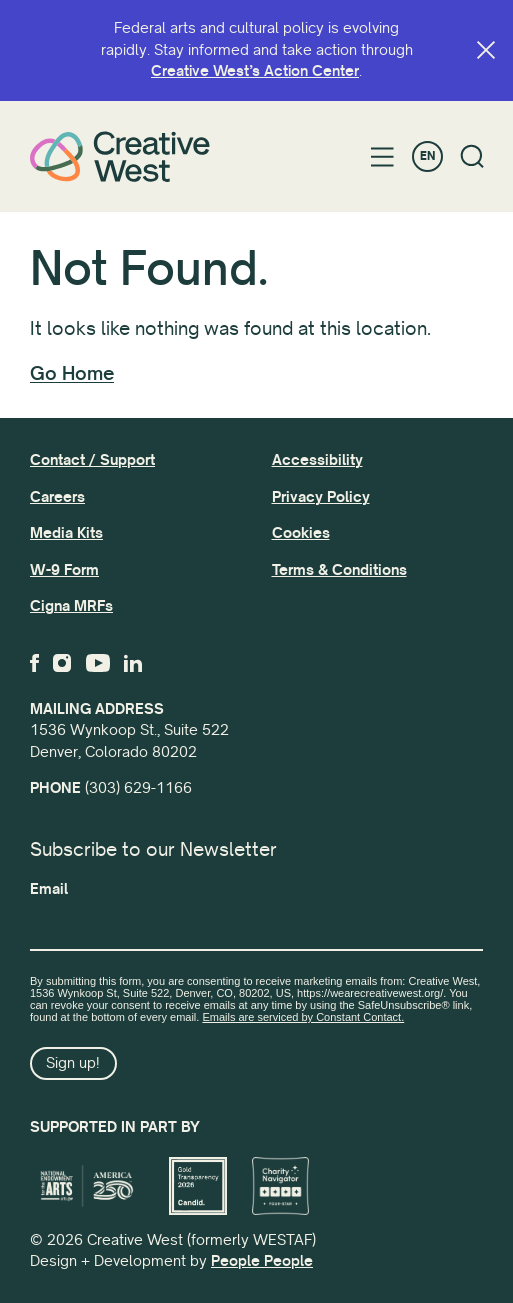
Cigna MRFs (71, 606)
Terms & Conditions (339, 570)
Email (49, 889)
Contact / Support (92, 460)
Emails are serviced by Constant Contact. (303, 1017)
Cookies (301, 533)
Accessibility (317, 460)
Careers (57, 497)
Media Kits (66, 533)
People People (262, 1261)
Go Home (72, 374)
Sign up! (73, 1063)
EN (427, 156)
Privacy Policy (321, 497)
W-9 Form (64, 570)
